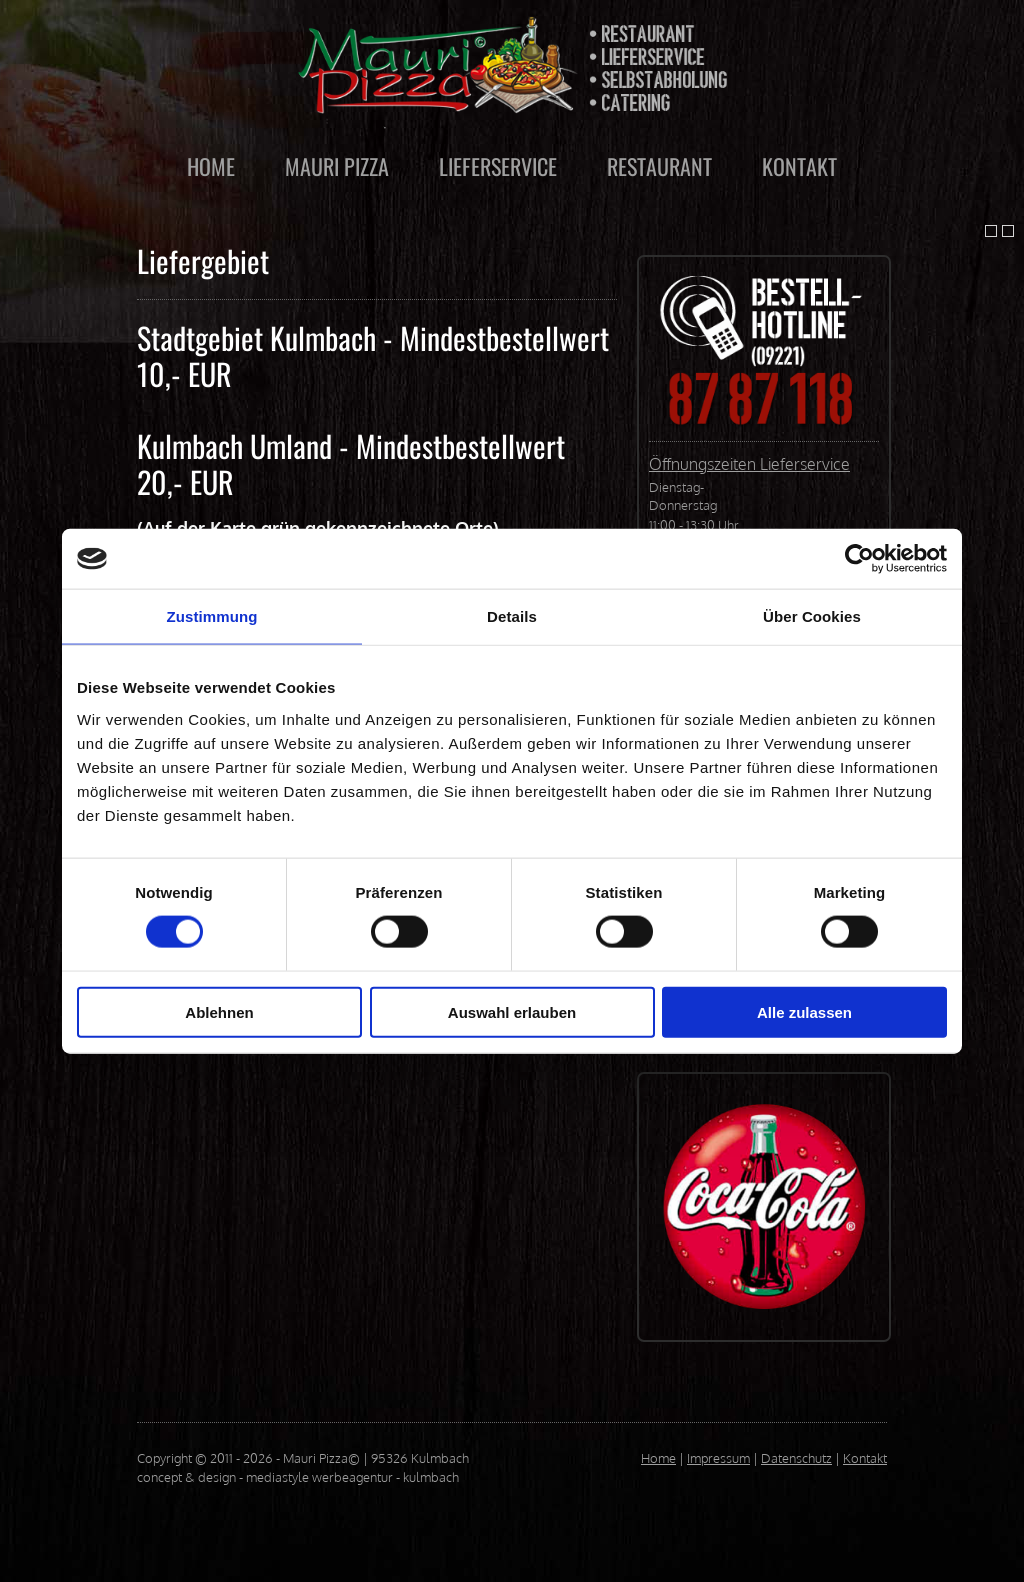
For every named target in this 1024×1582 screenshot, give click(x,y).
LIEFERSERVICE (498, 166)
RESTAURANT (659, 166)
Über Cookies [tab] (812, 616)
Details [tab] (512, 616)
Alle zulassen (804, 1011)
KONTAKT (799, 166)
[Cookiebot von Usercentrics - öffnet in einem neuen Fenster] (859, 559)
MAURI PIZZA (337, 166)
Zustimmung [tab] (212, 616)
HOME (211, 166)
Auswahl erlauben (512, 1011)
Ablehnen (219, 1011)
